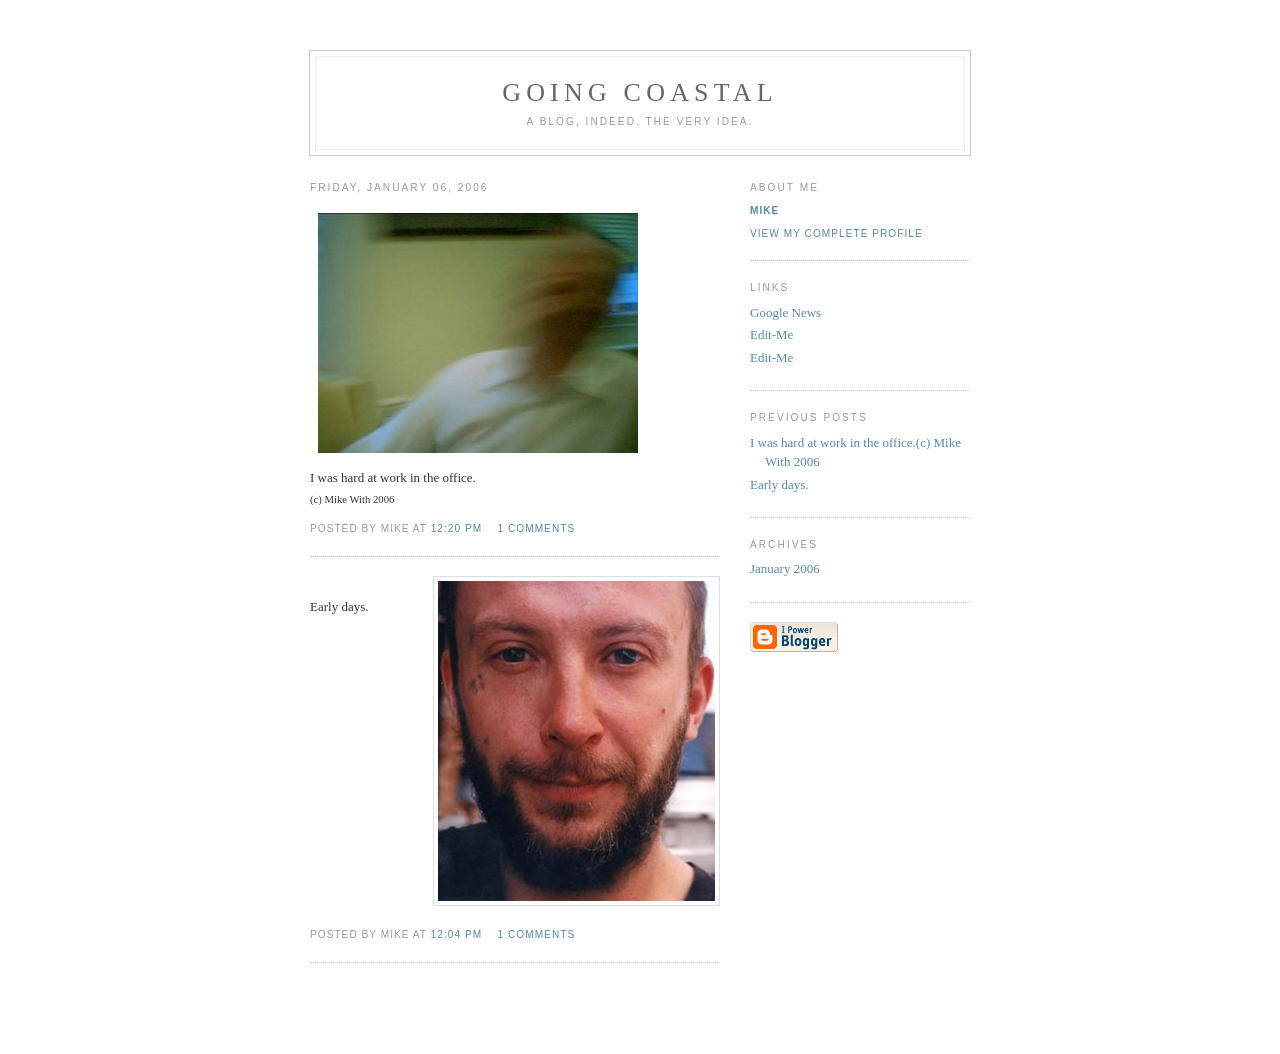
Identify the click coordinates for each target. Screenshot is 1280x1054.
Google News (785, 312)
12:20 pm (456, 528)
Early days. (779, 484)
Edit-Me (771, 334)
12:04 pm (456, 934)
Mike (764, 210)
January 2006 (785, 568)
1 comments (537, 528)
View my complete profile (836, 233)
